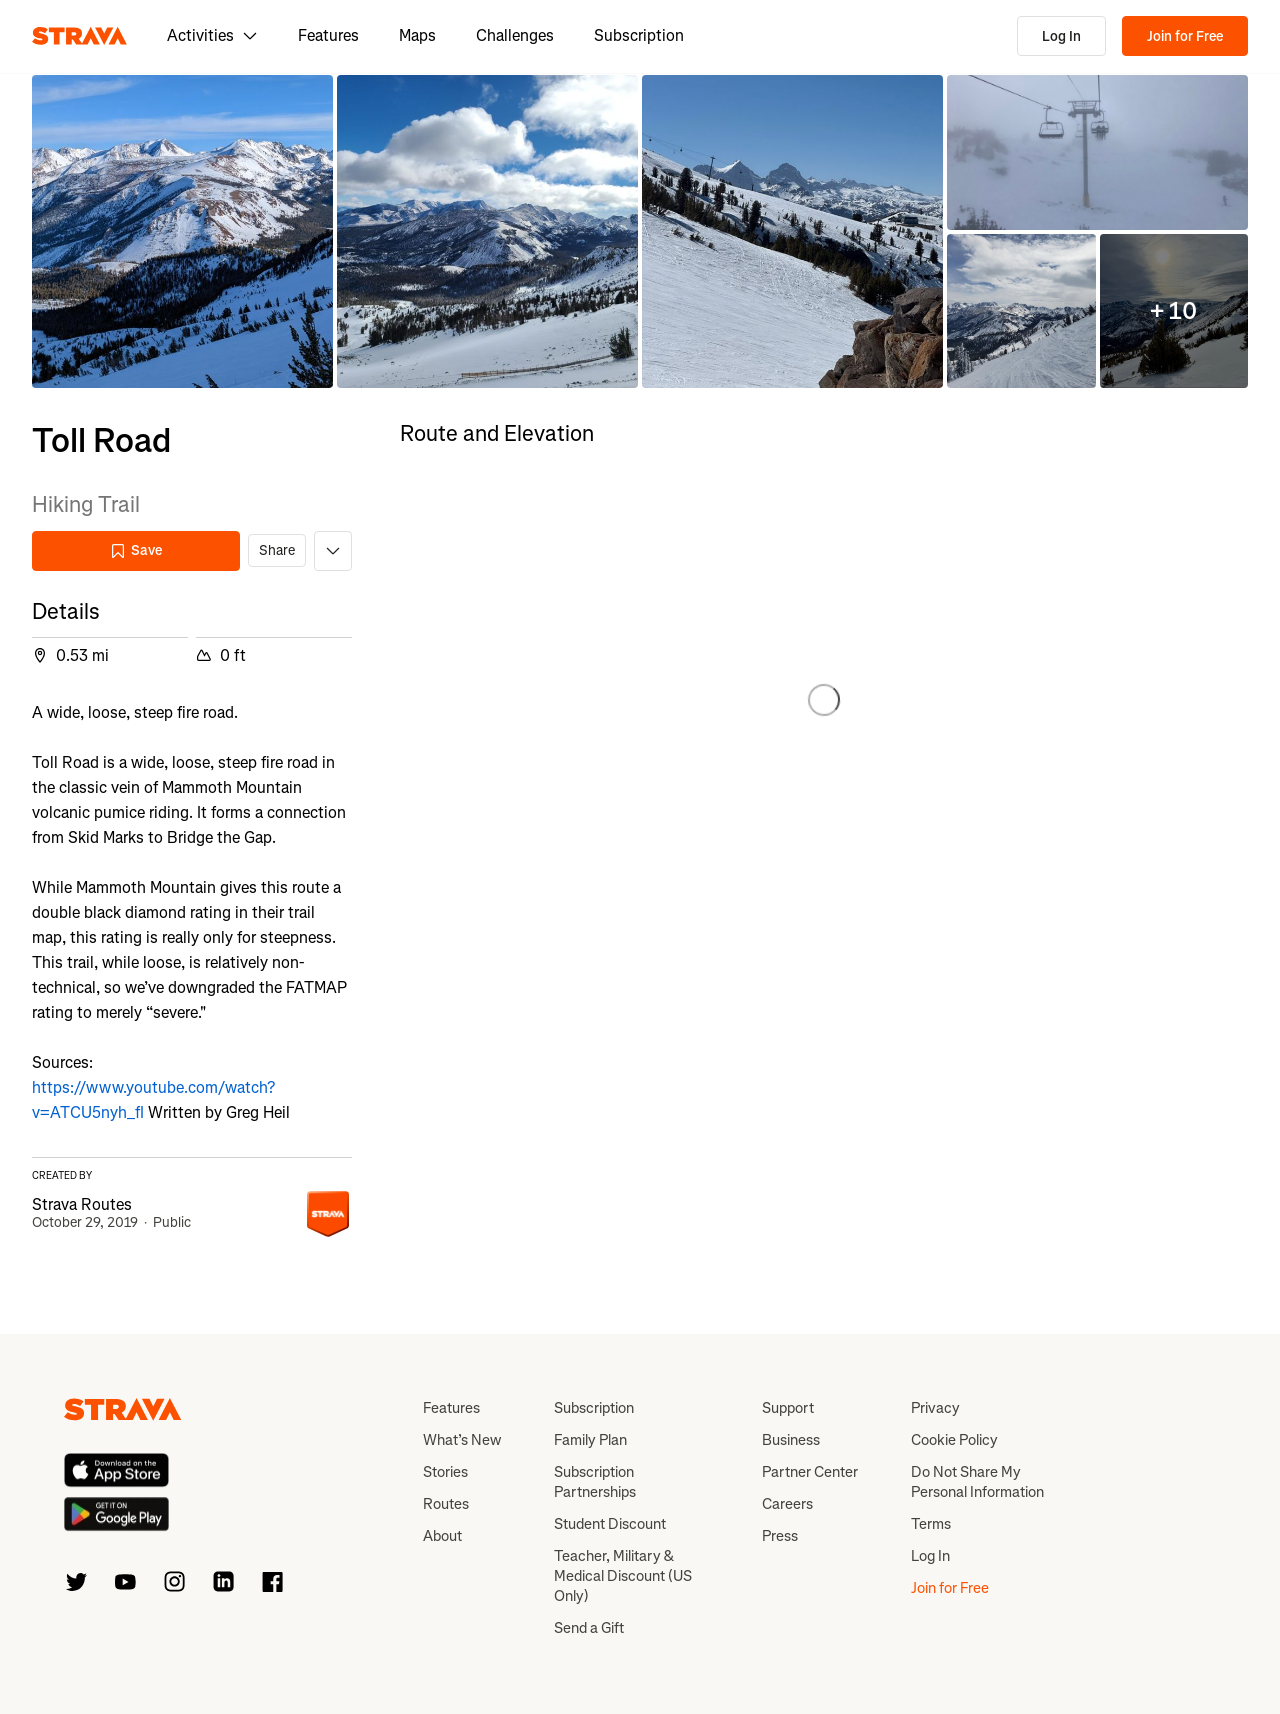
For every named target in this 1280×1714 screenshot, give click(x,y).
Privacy (935, 1408)
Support (788, 1408)
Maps (417, 35)
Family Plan (590, 1440)
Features (328, 35)
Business (791, 1440)
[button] (182, 231)
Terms (931, 1524)
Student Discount (610, 1524)
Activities (212, 35)
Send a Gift (589, 1628)
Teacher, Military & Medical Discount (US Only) (623, 1576)
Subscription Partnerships (595, 1482)
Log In (1061, 36)
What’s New (462, 1440)
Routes (446, 1504)
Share (277, 550)
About (442, 1536)
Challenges (515, 35)
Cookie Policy (954, 1440)
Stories (445, 1472)
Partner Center (810, 1472)
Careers (787, 1504)
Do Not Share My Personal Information (977, 1482)
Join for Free (1185, 36)
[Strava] (79, 36)
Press (780, 1536)
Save (136, 550)
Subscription (639, 35)
